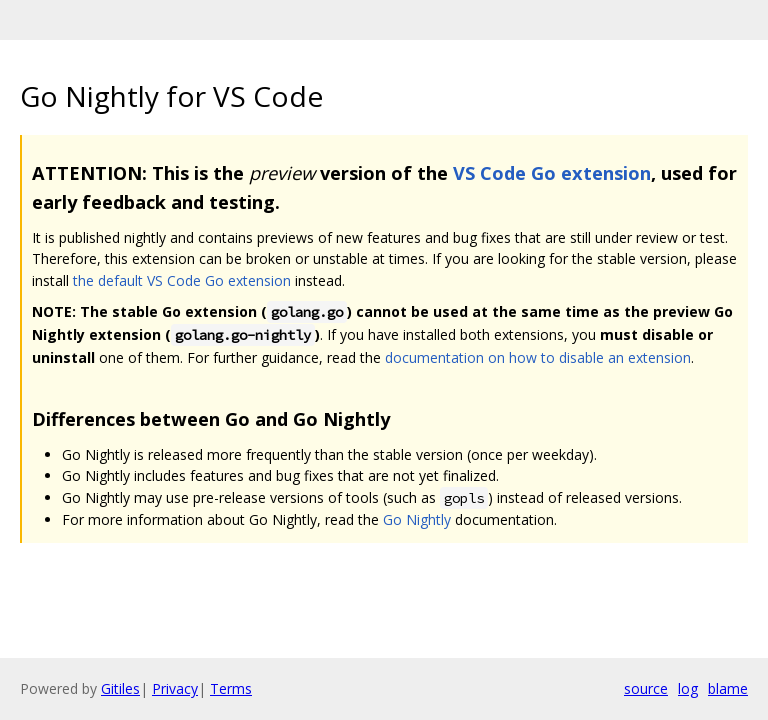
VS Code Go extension (552, 173)
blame (728, 688)
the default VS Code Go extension (182, 280)
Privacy (175, 688)
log (688, 688)
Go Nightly (417, 519)
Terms (231, 688)
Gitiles (120, 688)
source (646, 688)
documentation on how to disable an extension (538, 357)
